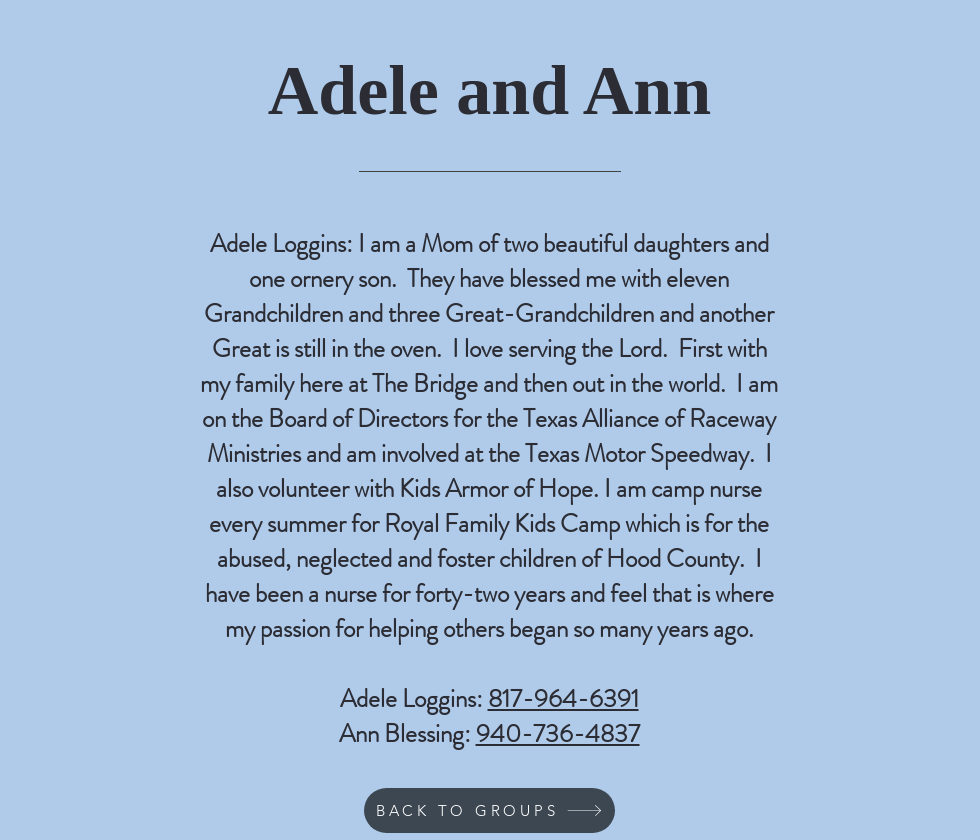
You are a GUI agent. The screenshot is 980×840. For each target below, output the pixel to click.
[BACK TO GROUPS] (489, 810)
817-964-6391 (563, 699)
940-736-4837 (558, 734)
